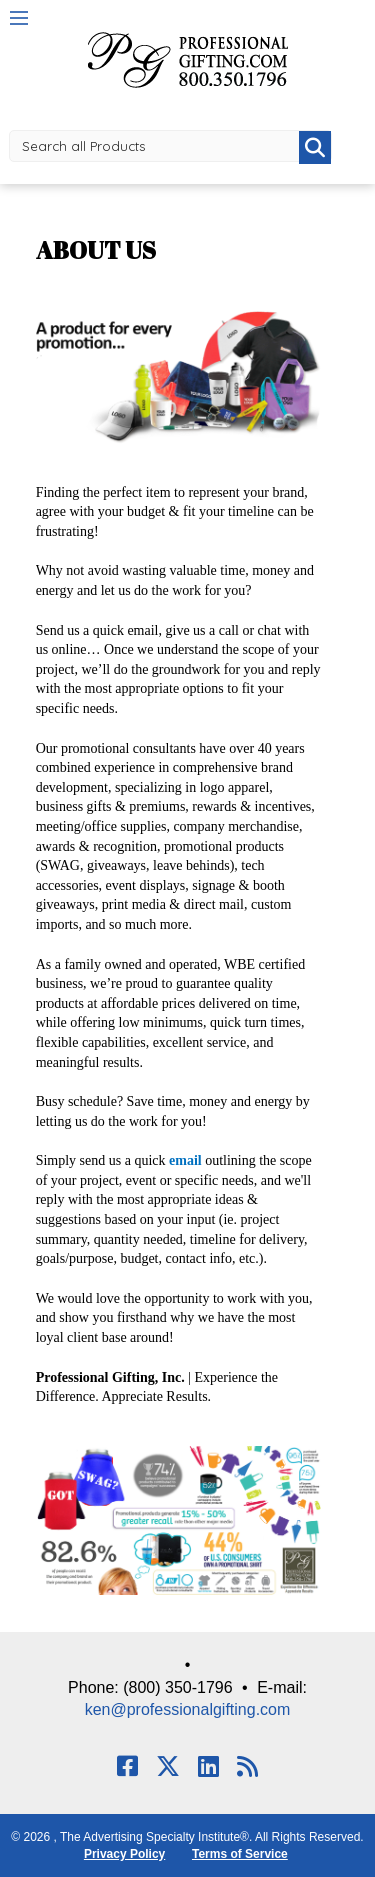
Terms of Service (240, 1854)
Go (315, 147)
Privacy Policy (124, 1854)
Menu (19, 18)
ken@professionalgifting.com (188, 1709)
